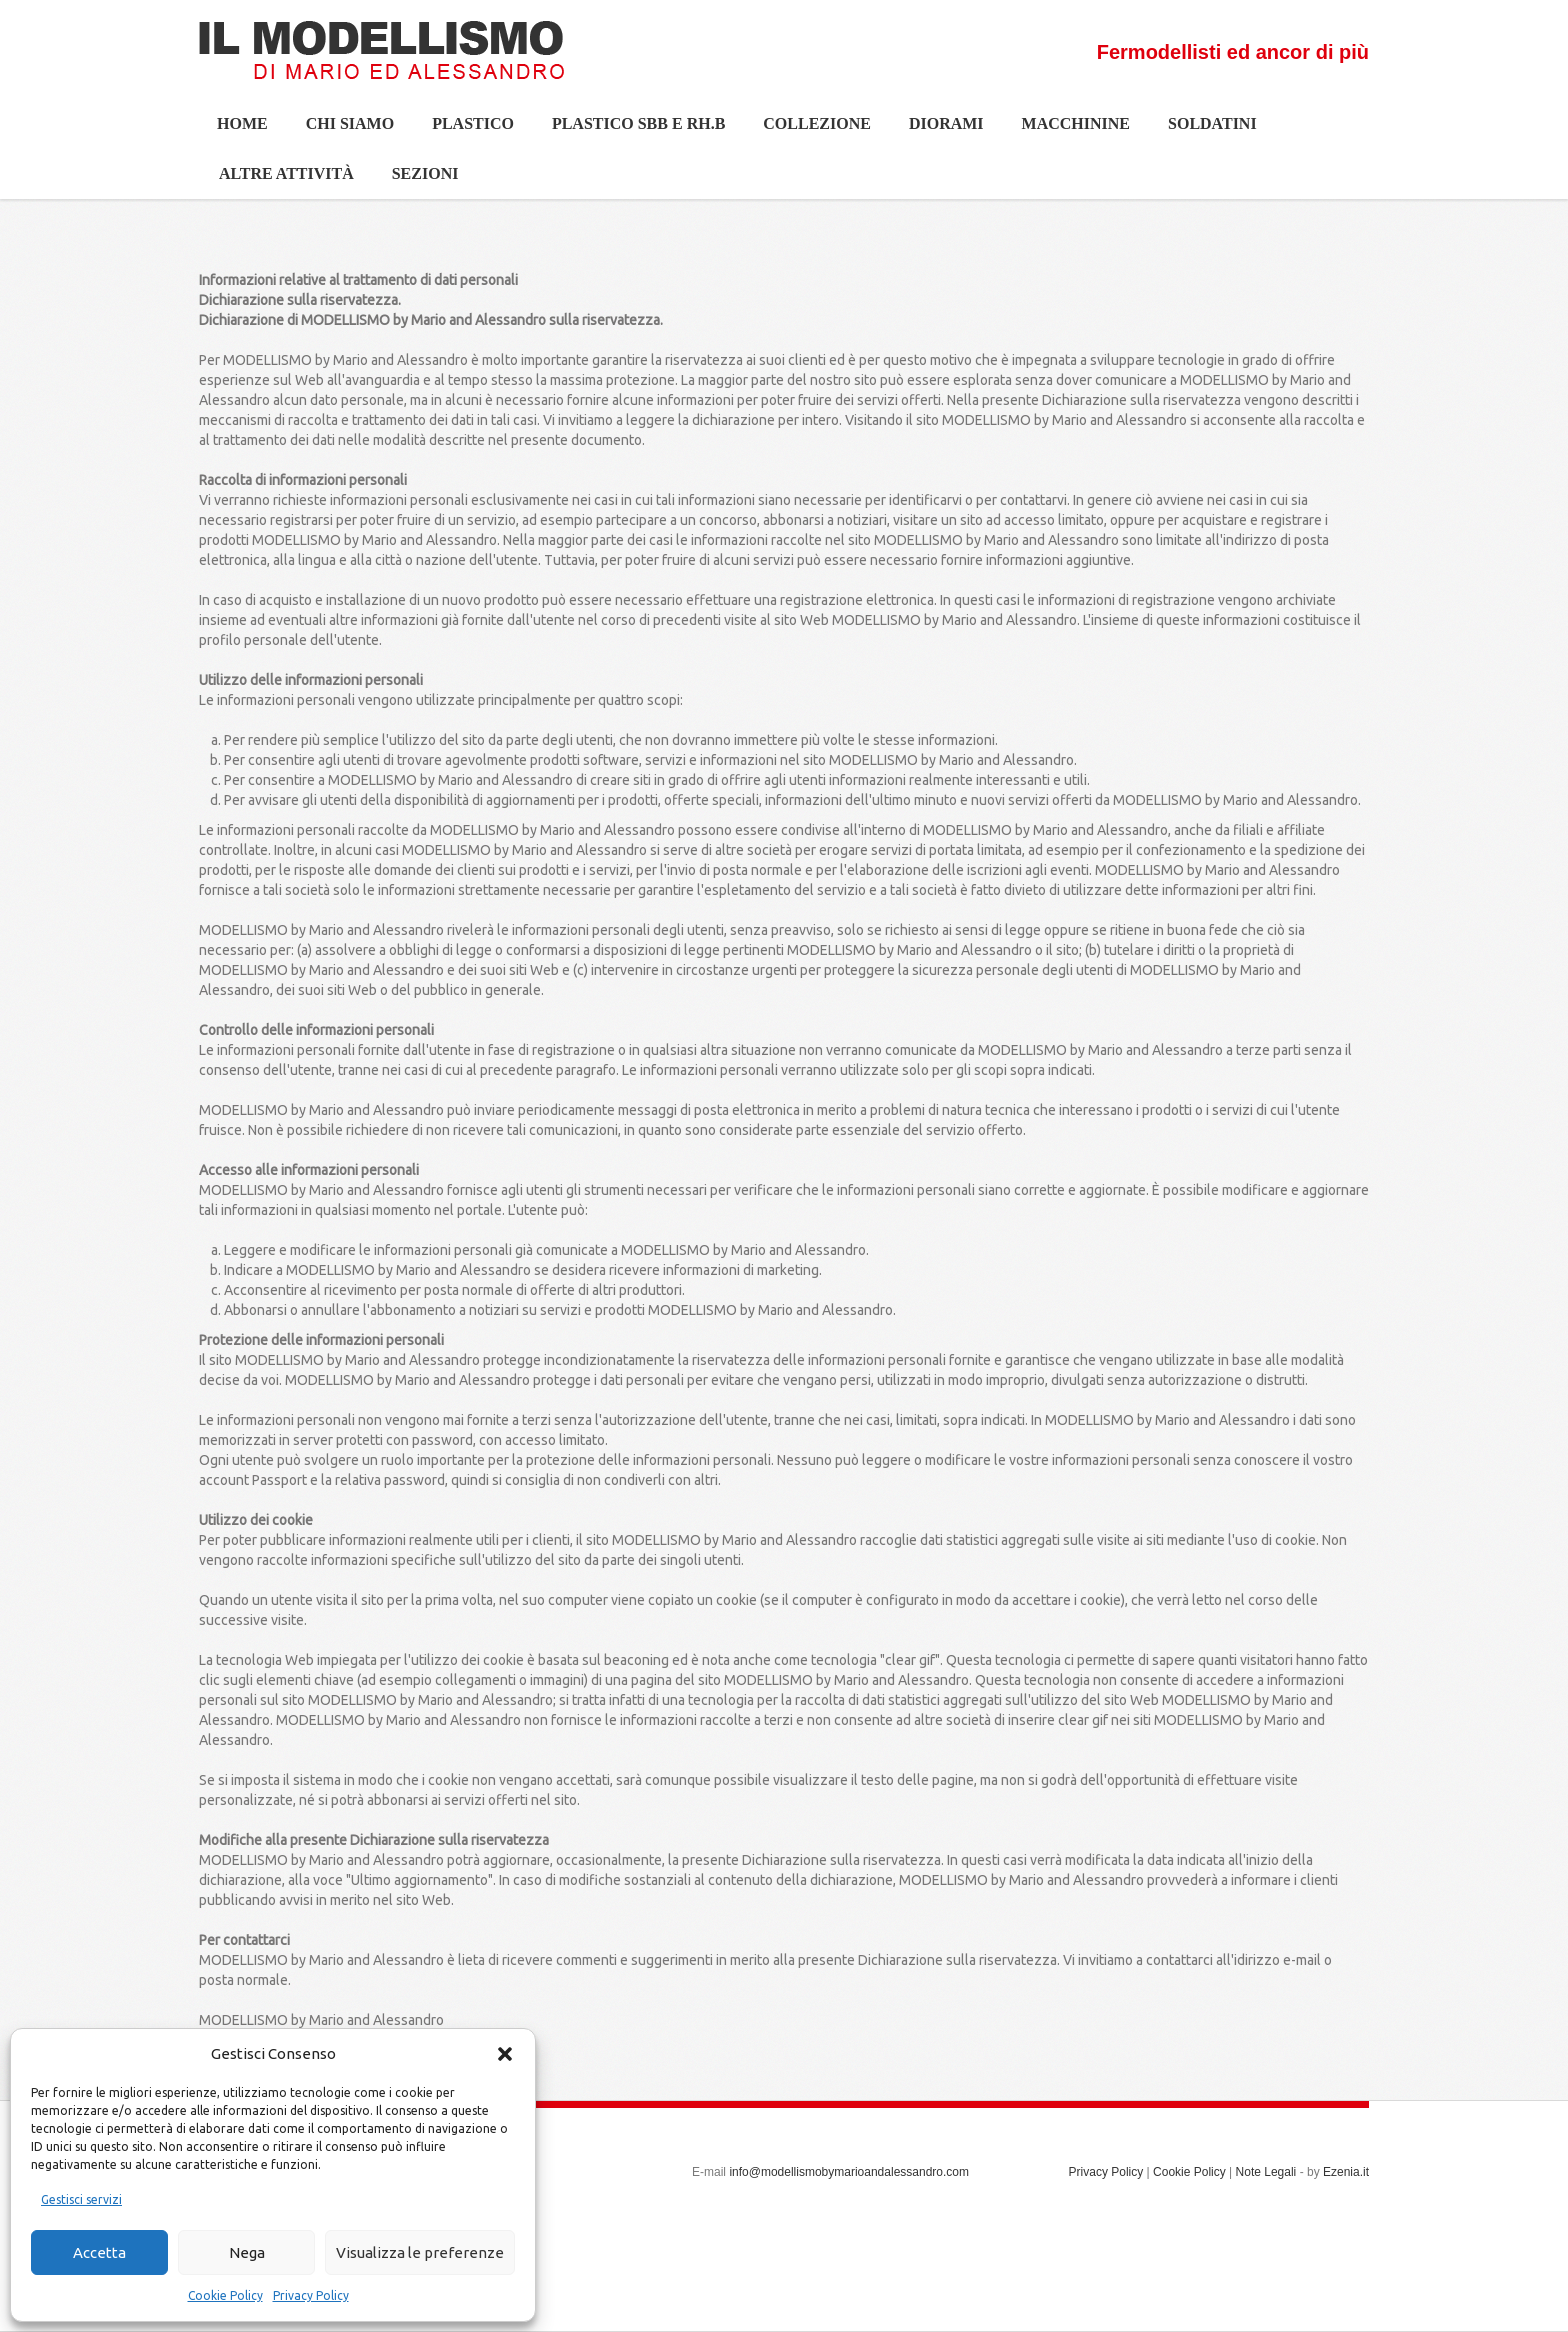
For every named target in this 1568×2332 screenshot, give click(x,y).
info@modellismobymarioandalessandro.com (849, 2172)
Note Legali (1266, 2172)
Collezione (808, 131)
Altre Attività (277, 181)
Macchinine (1067, 131)
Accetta (99, 2252)
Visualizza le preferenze (420, 2252)
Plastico (464, 131)
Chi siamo (341, 131)
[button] (505, 2054)
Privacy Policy (311, 2295)
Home (242, 123)
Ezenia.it (1346, 2172)
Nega (247, 2252)
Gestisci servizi (81, 2199)
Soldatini (1203, 131)
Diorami (937, 131)
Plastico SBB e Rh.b (629, 131)
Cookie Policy (225, 2295)
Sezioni (416, 181)
